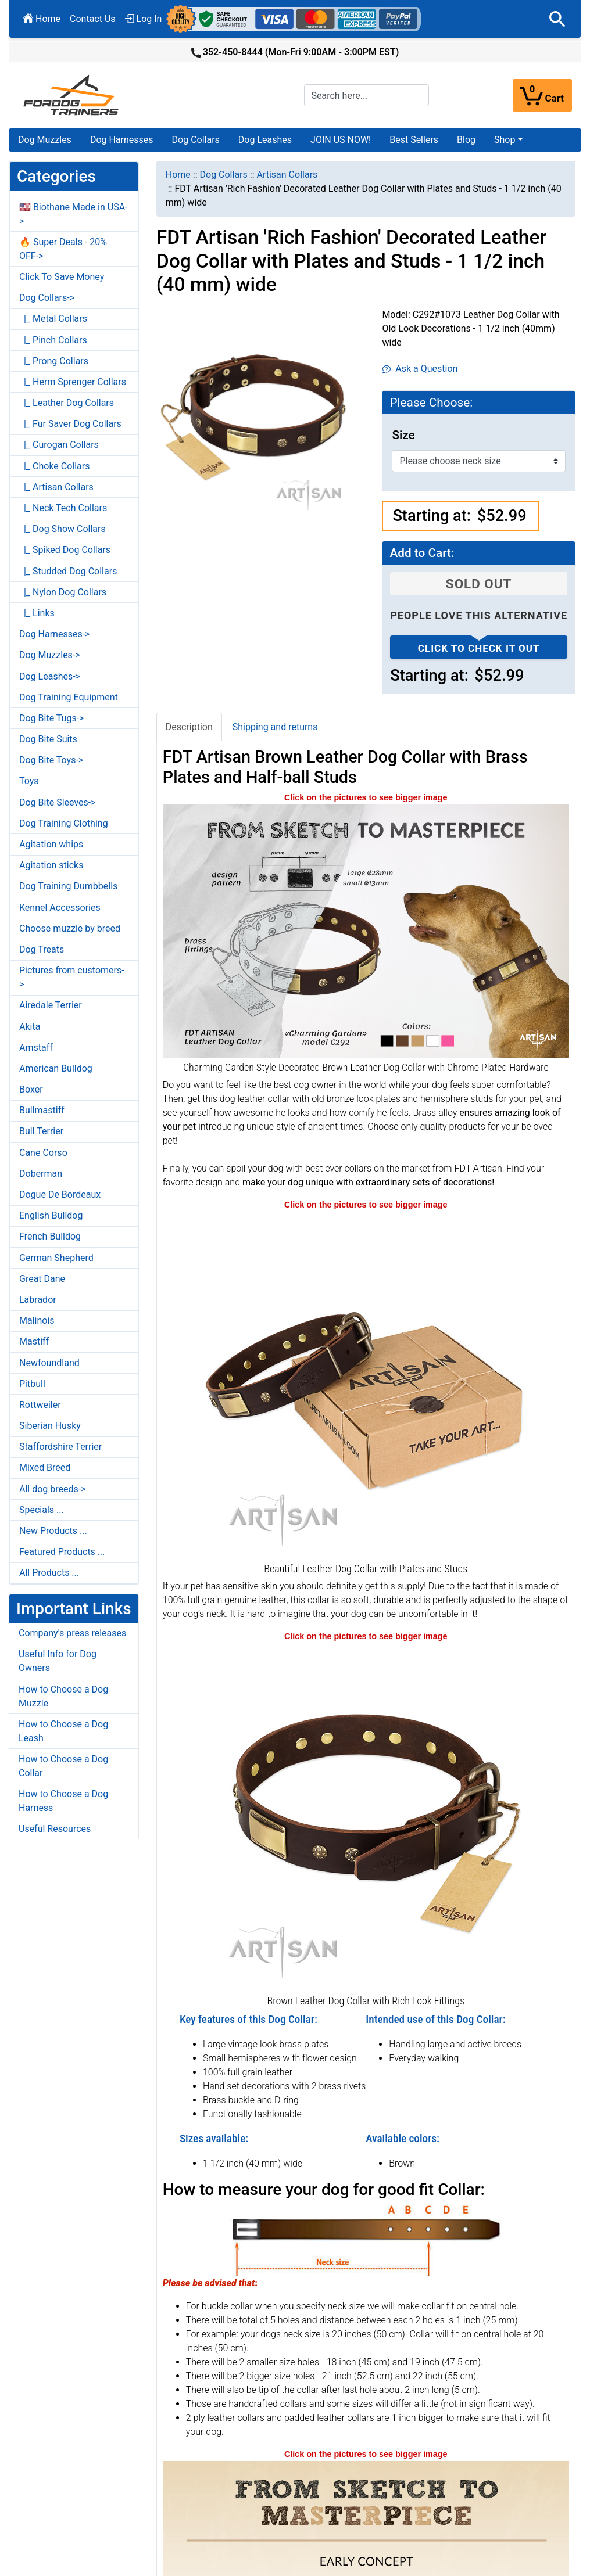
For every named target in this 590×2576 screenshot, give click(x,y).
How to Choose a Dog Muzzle (63, 1696)
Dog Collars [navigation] (224, 174)
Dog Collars (196, 139)
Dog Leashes (265, 139)
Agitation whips (51, 844)
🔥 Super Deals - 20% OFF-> (63, 248)
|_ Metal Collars (53, 318)
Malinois (37, 1320)
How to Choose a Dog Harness (63, 1800)
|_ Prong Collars (53, 361)
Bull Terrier (41, 1131)
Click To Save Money (61, 276)
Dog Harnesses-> (54, 633)
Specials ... (41, 1509)
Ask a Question (419, 368)
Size (403, 435)
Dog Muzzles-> (49, 654)
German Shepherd (56, 1257)
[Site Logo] (72, 94)
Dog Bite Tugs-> (51, 718)
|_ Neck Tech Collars (63, 507)
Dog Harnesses (121, 139)
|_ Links (37, 613)
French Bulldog (50, 1236)
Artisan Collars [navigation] (286, 174)
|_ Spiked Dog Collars (64, 549)
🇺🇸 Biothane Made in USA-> (73, 214)
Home (41, 18)
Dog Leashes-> (49, 676)
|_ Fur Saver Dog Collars (70, 423)
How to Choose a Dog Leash (63, 1731)
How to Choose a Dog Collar (63, 1766)
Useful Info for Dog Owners (57, 1660)
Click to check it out (479, 648)
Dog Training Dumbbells (68, 886)
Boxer (31, 1089)
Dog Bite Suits (48, 739)
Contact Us (93, 18)
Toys (29, 780)
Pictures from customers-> (71, 977)
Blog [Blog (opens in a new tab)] (466, 139)
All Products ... (49, 1572)
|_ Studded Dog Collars (68, 571)
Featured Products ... (62, 1551)
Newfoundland (49, 1362)
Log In (143, 18)
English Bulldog (51, 1215)
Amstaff (36, 1047)
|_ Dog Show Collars (62, 528)
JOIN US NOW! (340, 139)
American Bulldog (55, 1068)
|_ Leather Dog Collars (66, 402)
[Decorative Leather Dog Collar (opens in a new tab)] (365, 1385)
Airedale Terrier (50, 1005)
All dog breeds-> (52, 1488)
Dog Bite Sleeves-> (57, 802)
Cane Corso (43, 1152)
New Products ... (53, 1530)
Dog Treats (41, 949)
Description (189, 726)
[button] (557, 19)
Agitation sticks (51, 865)
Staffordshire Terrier (60, 1446)
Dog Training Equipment (68, 697)
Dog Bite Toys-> (51, 760)
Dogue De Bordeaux (60, 1194)
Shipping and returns (275, 726)
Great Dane (42, 1278)
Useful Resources (55, 1828)
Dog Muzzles (44, 139)
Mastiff (34, 1341)
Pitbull (32, 1383)
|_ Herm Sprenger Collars (72, 381)
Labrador (37, 1299)
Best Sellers (413, 139)
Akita (29, 1026)
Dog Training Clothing (63, 823)
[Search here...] (367, 95)
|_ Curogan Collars (59, 444)
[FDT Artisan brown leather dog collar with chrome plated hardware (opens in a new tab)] (366, 930)
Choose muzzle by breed (69, 928)
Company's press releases (72, 1633)
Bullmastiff (42, 1110)
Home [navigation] (178, 174)
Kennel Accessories (60, 907)
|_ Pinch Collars (53, 340)
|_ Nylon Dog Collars (62, 592)
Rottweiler (40, 1404)
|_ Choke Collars (54, 466)
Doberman (40, 1173)
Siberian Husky (50, 1425)
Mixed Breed (44, 1467)
